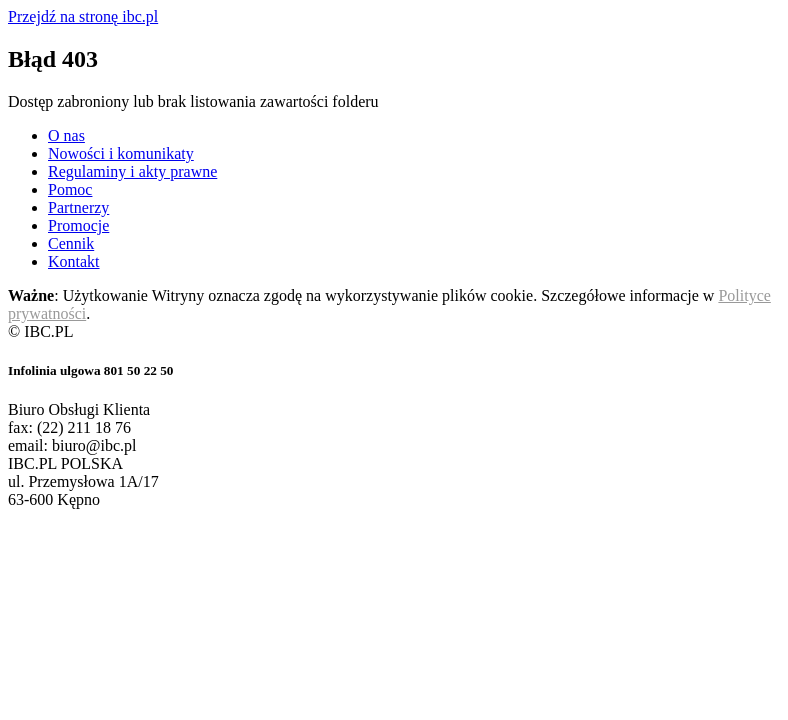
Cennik (71, 243)
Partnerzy (78, 207)
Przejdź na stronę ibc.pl (83, 16)
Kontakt (74, 261)
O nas (66, 135)
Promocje (78, 225)
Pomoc (70, 189)
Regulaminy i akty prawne (132, 171)
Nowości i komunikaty (121, 153)
